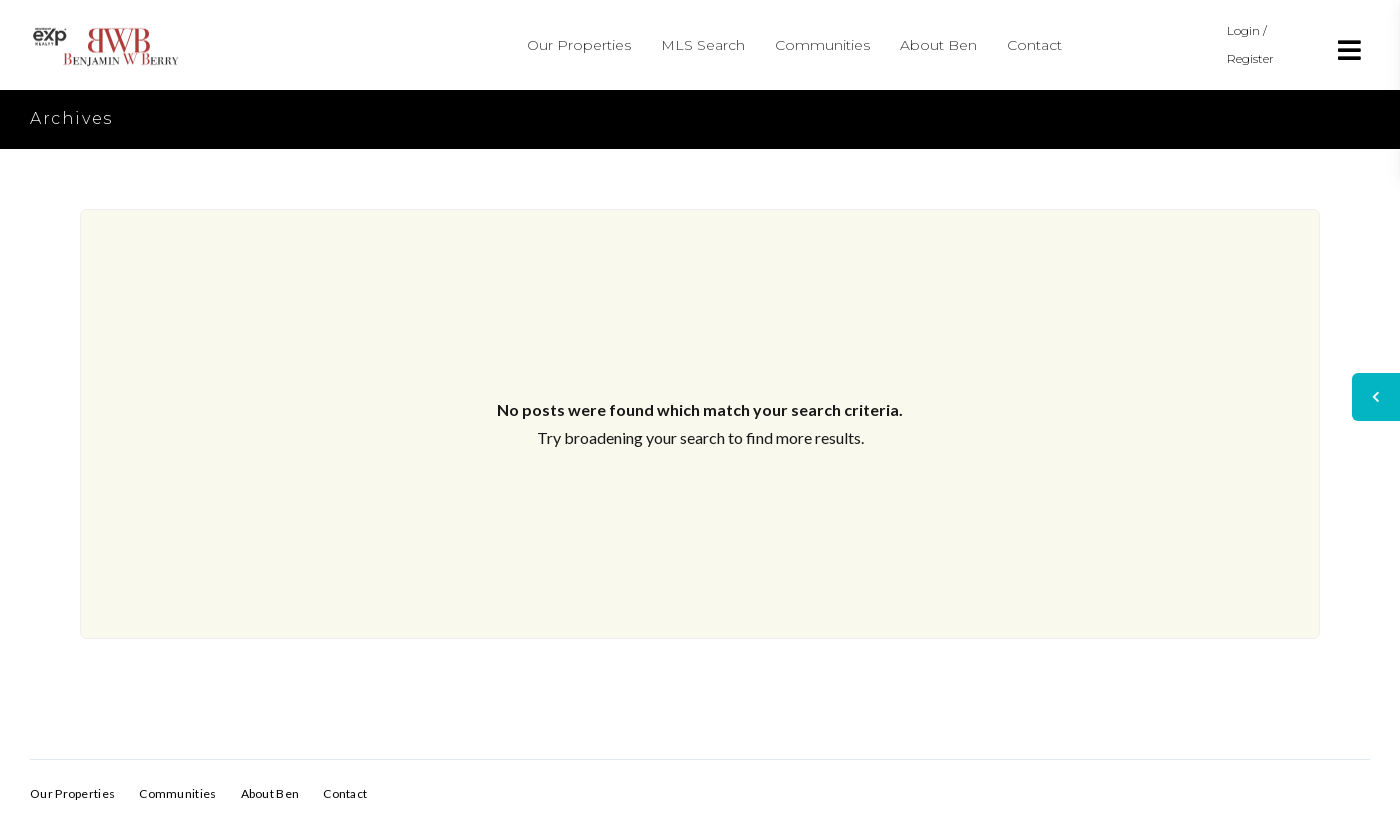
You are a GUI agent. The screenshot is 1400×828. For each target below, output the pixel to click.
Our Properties (579, 45)
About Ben (938, 45)
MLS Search (703, 45)
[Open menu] (1350, 50)
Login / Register (1250, 44)
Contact (1034, 45)
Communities (822, 45)
